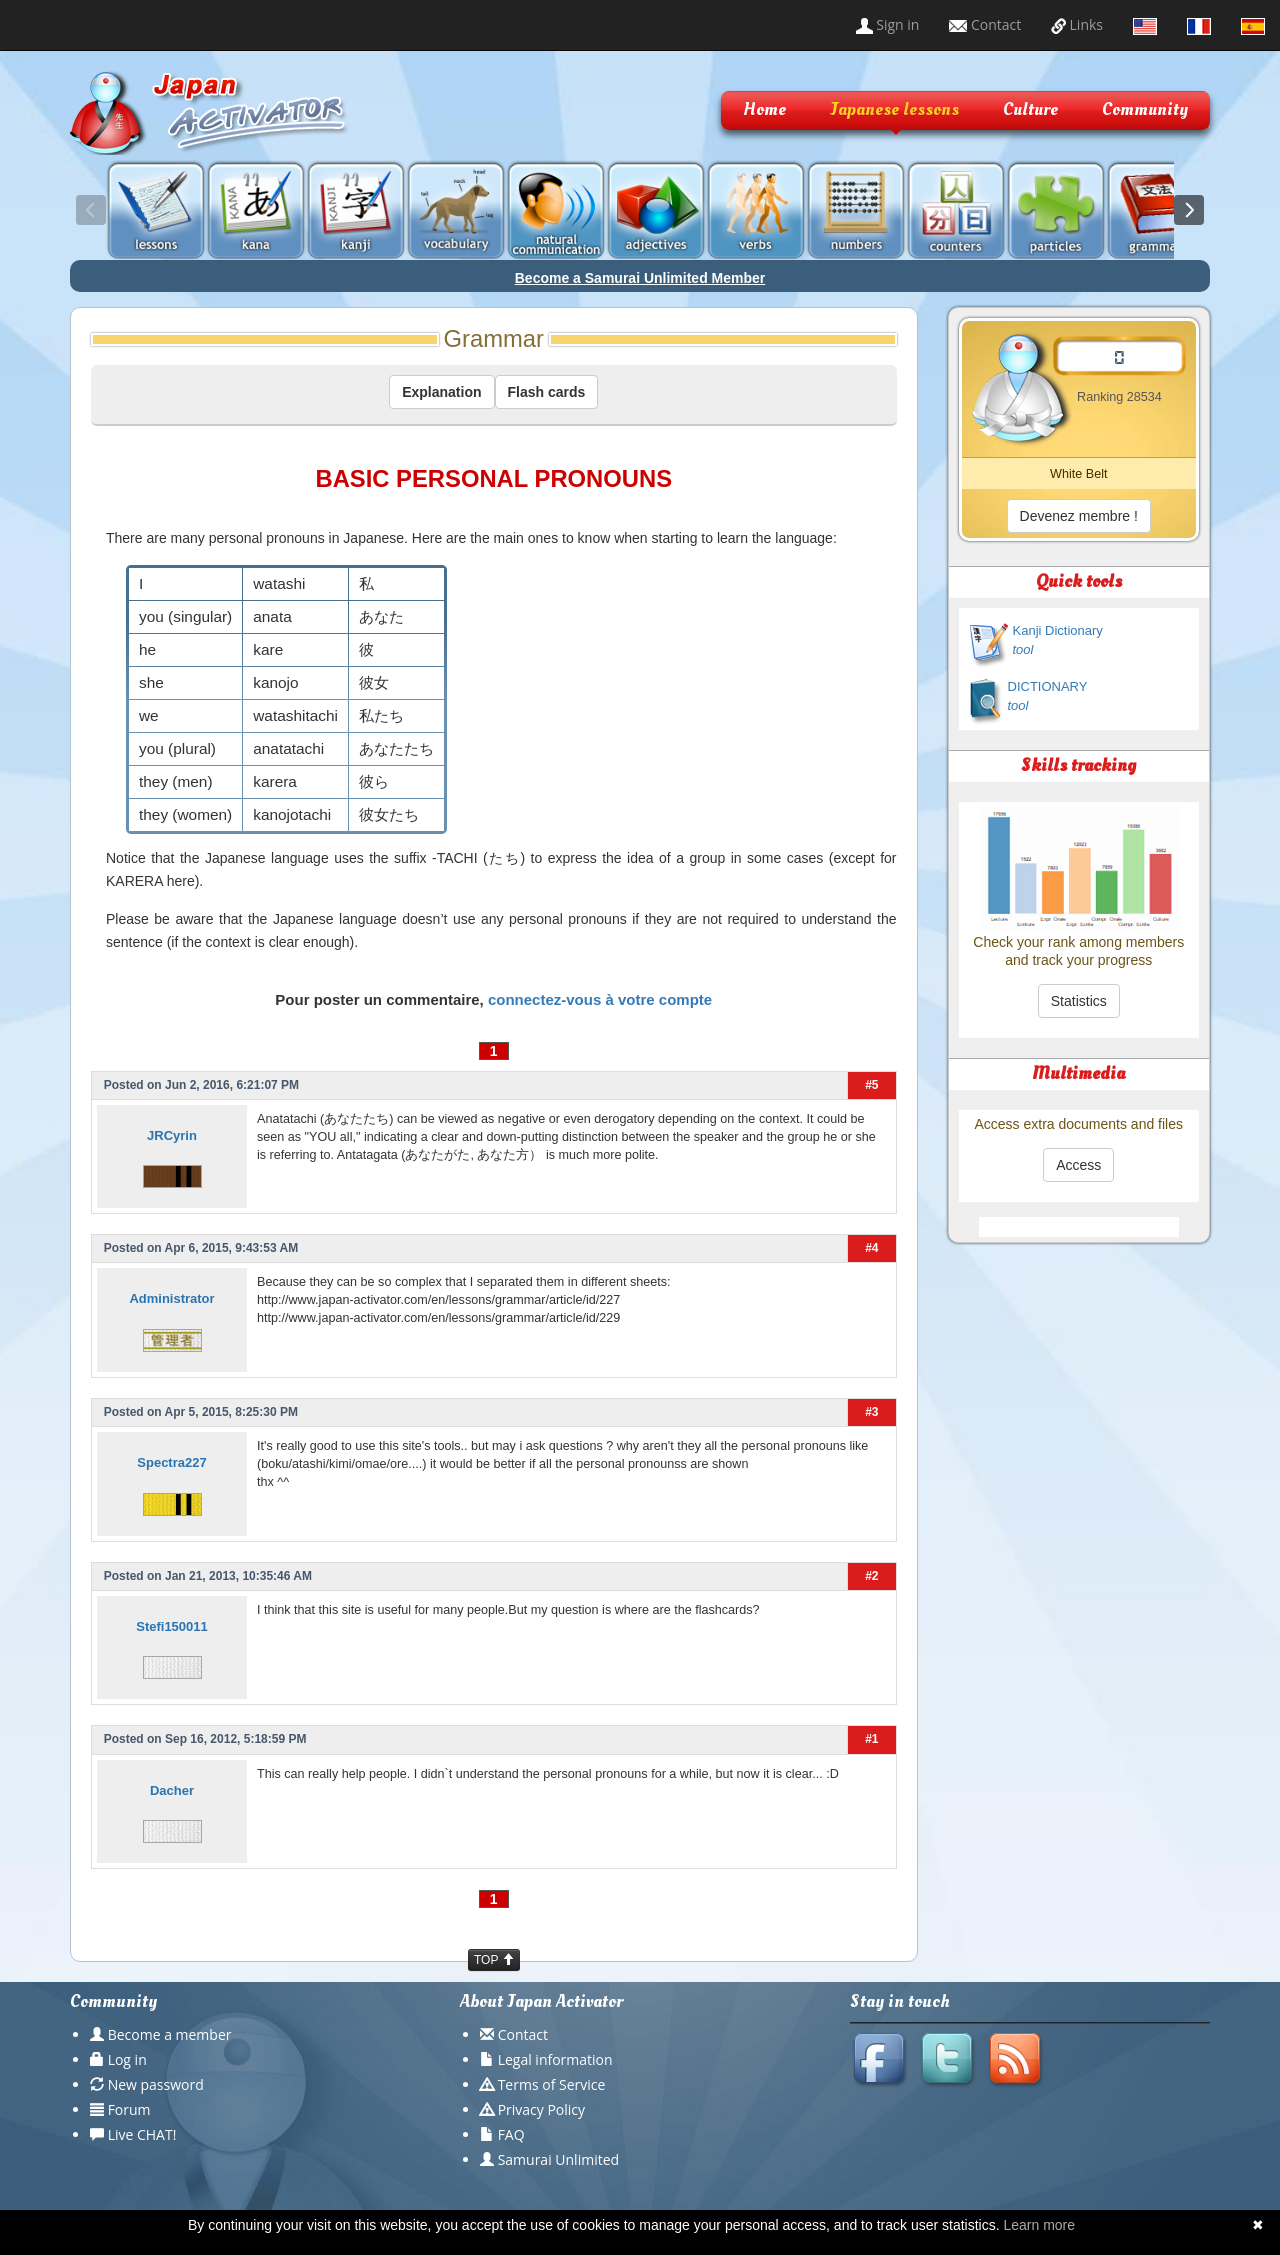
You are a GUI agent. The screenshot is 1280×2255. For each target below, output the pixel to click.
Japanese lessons (894, 109)
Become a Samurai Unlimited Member (640, 278)
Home (764, 109)
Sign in (888, 24)
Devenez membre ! (1079, 516)
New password (156, 2084)
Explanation (441, 392)
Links (1077, 24)
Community (1145, 109)
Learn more (1039, 2225)
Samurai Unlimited (558, 2159)
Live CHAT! (142, 2134)
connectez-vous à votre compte (600, 999)
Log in (127, 2059)
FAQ (511, 2134)
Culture (1030, 109)
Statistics (1079, 1001)
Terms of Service (552, 2084)
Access (1078, 1165)
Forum (129, 2109)
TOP (494, 1960)
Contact (985, 24)
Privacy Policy (541, 2109)
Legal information (555, 2059)
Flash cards (547, 392)
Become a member (170, 2034)
